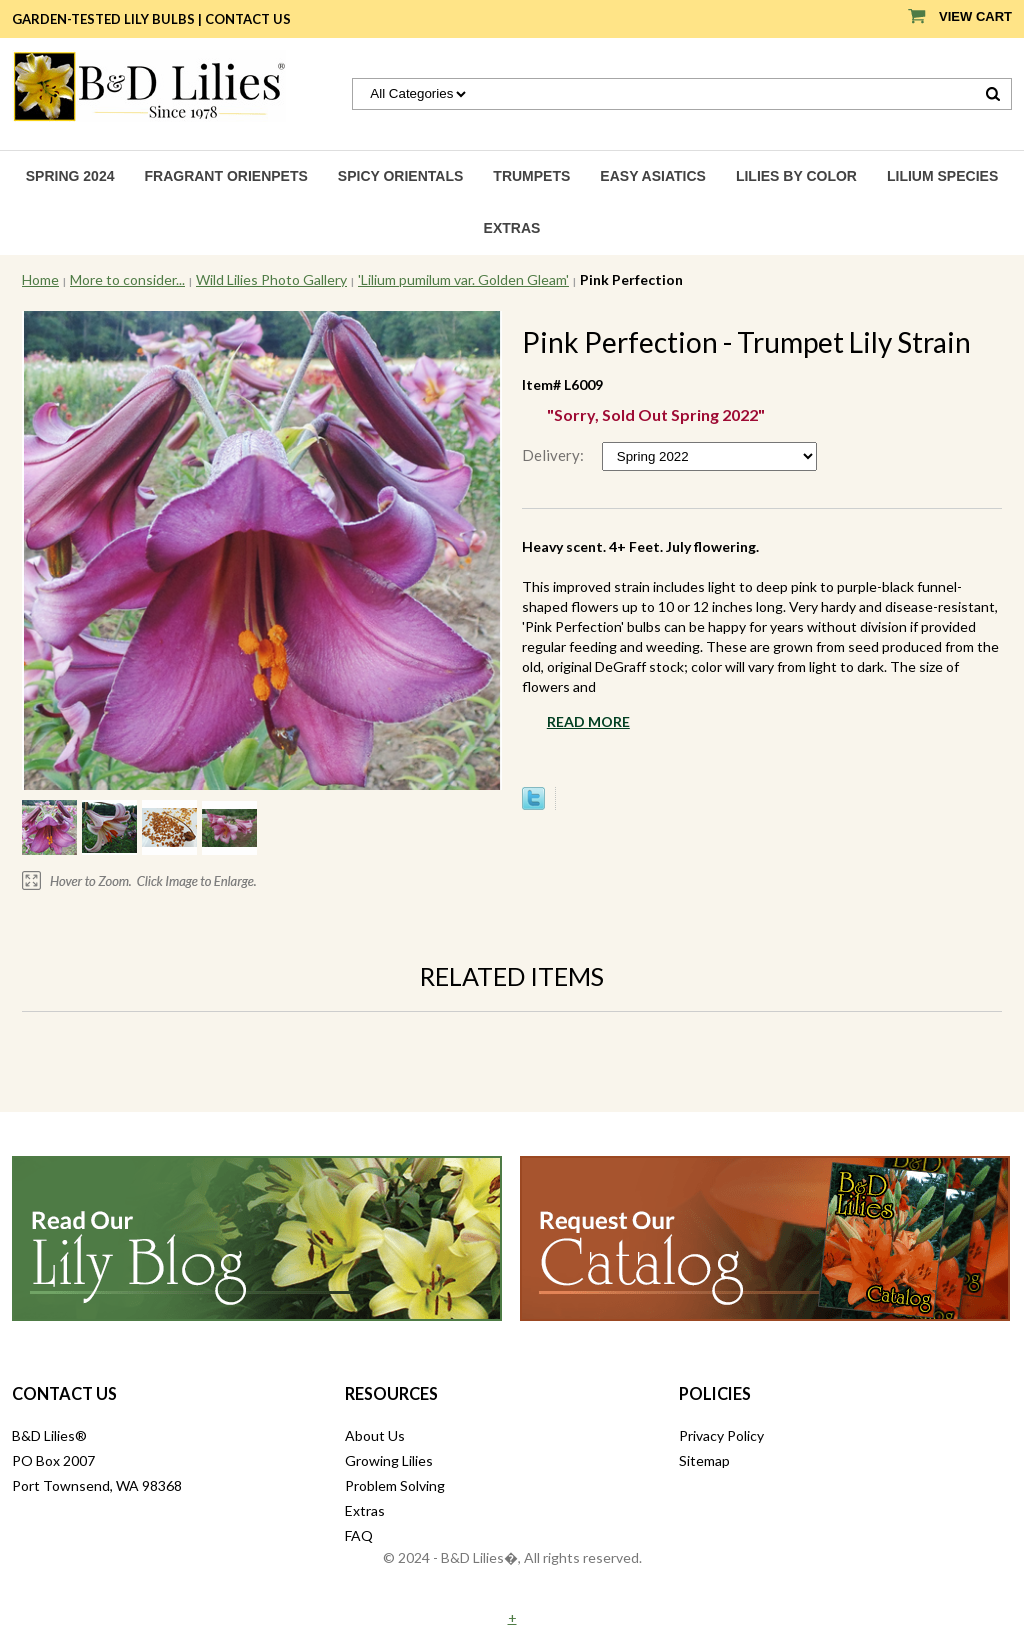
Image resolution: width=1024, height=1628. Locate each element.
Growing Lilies (389, 1460)
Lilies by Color (796, 176)
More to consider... (127, 279)
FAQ (359, 1535)
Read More (588, 721)
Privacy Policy (721, 1435)
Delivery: (554, 455)
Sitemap (704, 1460)
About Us (375, 1435)
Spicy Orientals (401, 176)
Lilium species (942, 176)
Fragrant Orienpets (225, 176)
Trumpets (531, 176)
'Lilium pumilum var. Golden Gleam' (463, 279)
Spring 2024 (70, 176)
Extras (512, 228)
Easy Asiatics (653, 176)
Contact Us (248, 19)
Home (40, 279)
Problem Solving (395, 1485)
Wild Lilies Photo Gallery (271, 279)
